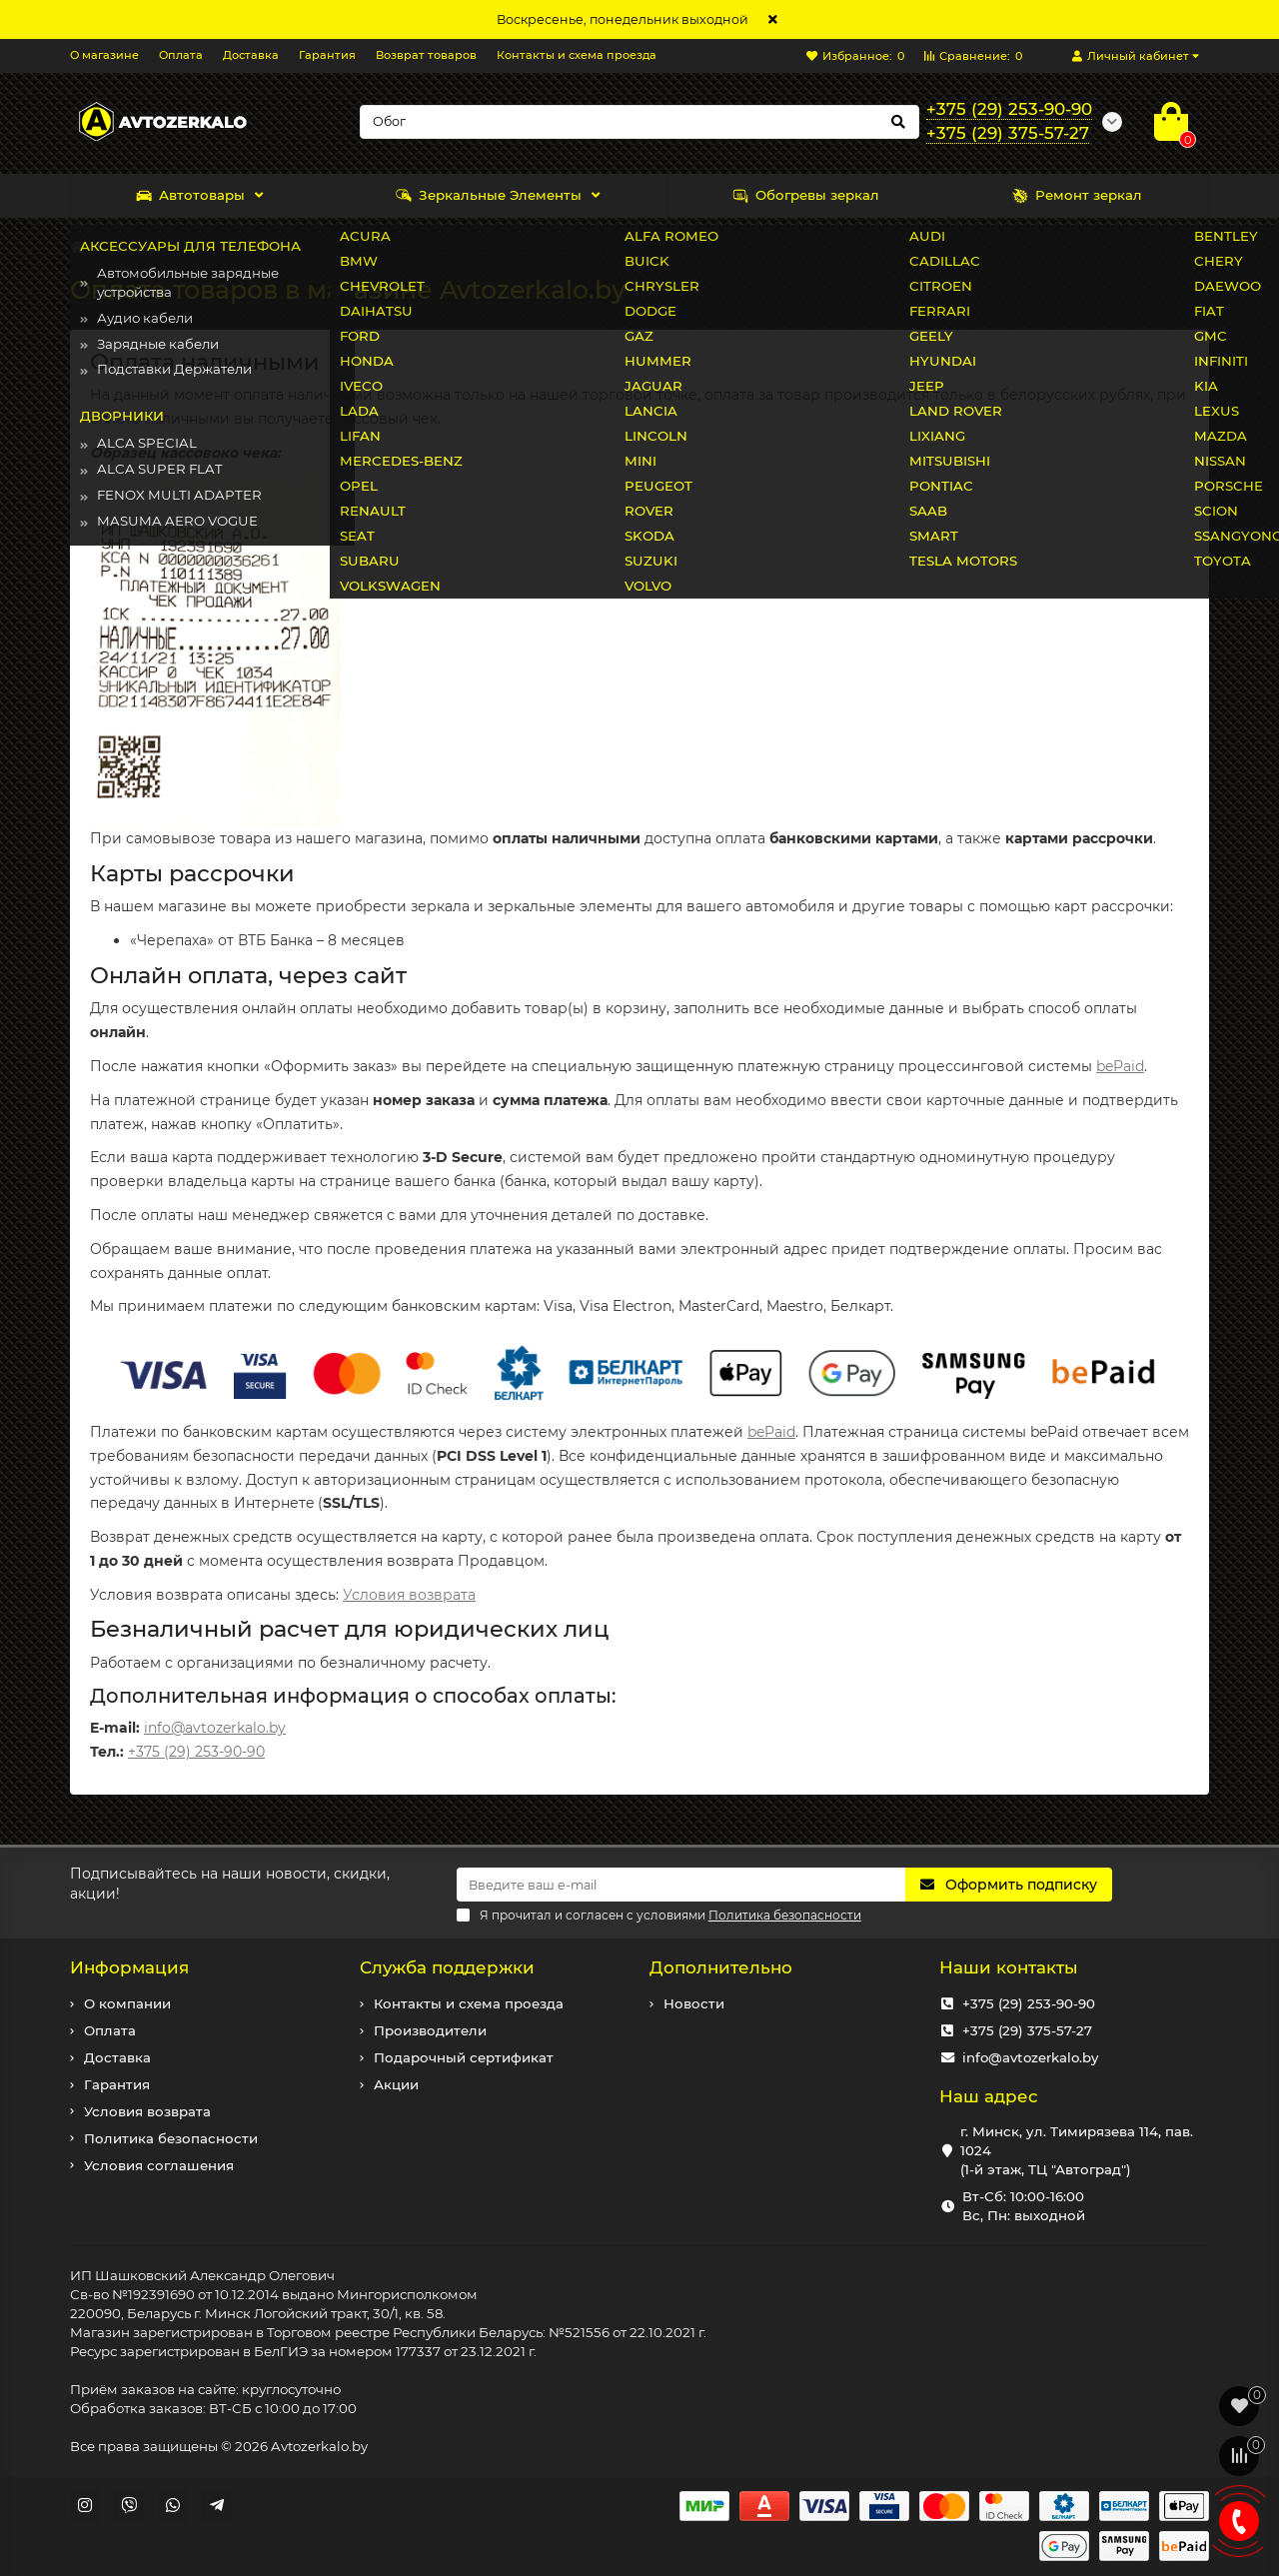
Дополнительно (720, 1967)
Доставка (251, 55)
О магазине (104, 55)
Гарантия (327, 55)
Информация (129, 1967)
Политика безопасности (171, 2138)
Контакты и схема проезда (576, 55)
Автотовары (190, 195)
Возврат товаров (426, 55)
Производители (430, 2030)
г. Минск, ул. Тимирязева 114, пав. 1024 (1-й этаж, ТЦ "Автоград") (1076, 2150)
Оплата (181, 55)
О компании (127, 2003)
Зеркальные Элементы (489, 195)
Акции (396, 2084)
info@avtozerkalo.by (215, 1728)
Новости (693, 2003)
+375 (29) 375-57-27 (1027, 2030)
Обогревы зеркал (805, 195)
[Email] (681, 1885)
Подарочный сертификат (464, 2057)
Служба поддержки (447, 1967)
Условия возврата (409, 1595)
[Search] (639, 122)
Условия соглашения (159, 2165)
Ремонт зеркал (1077, 195)
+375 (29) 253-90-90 (196, 1752)
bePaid (1120, 1066)
